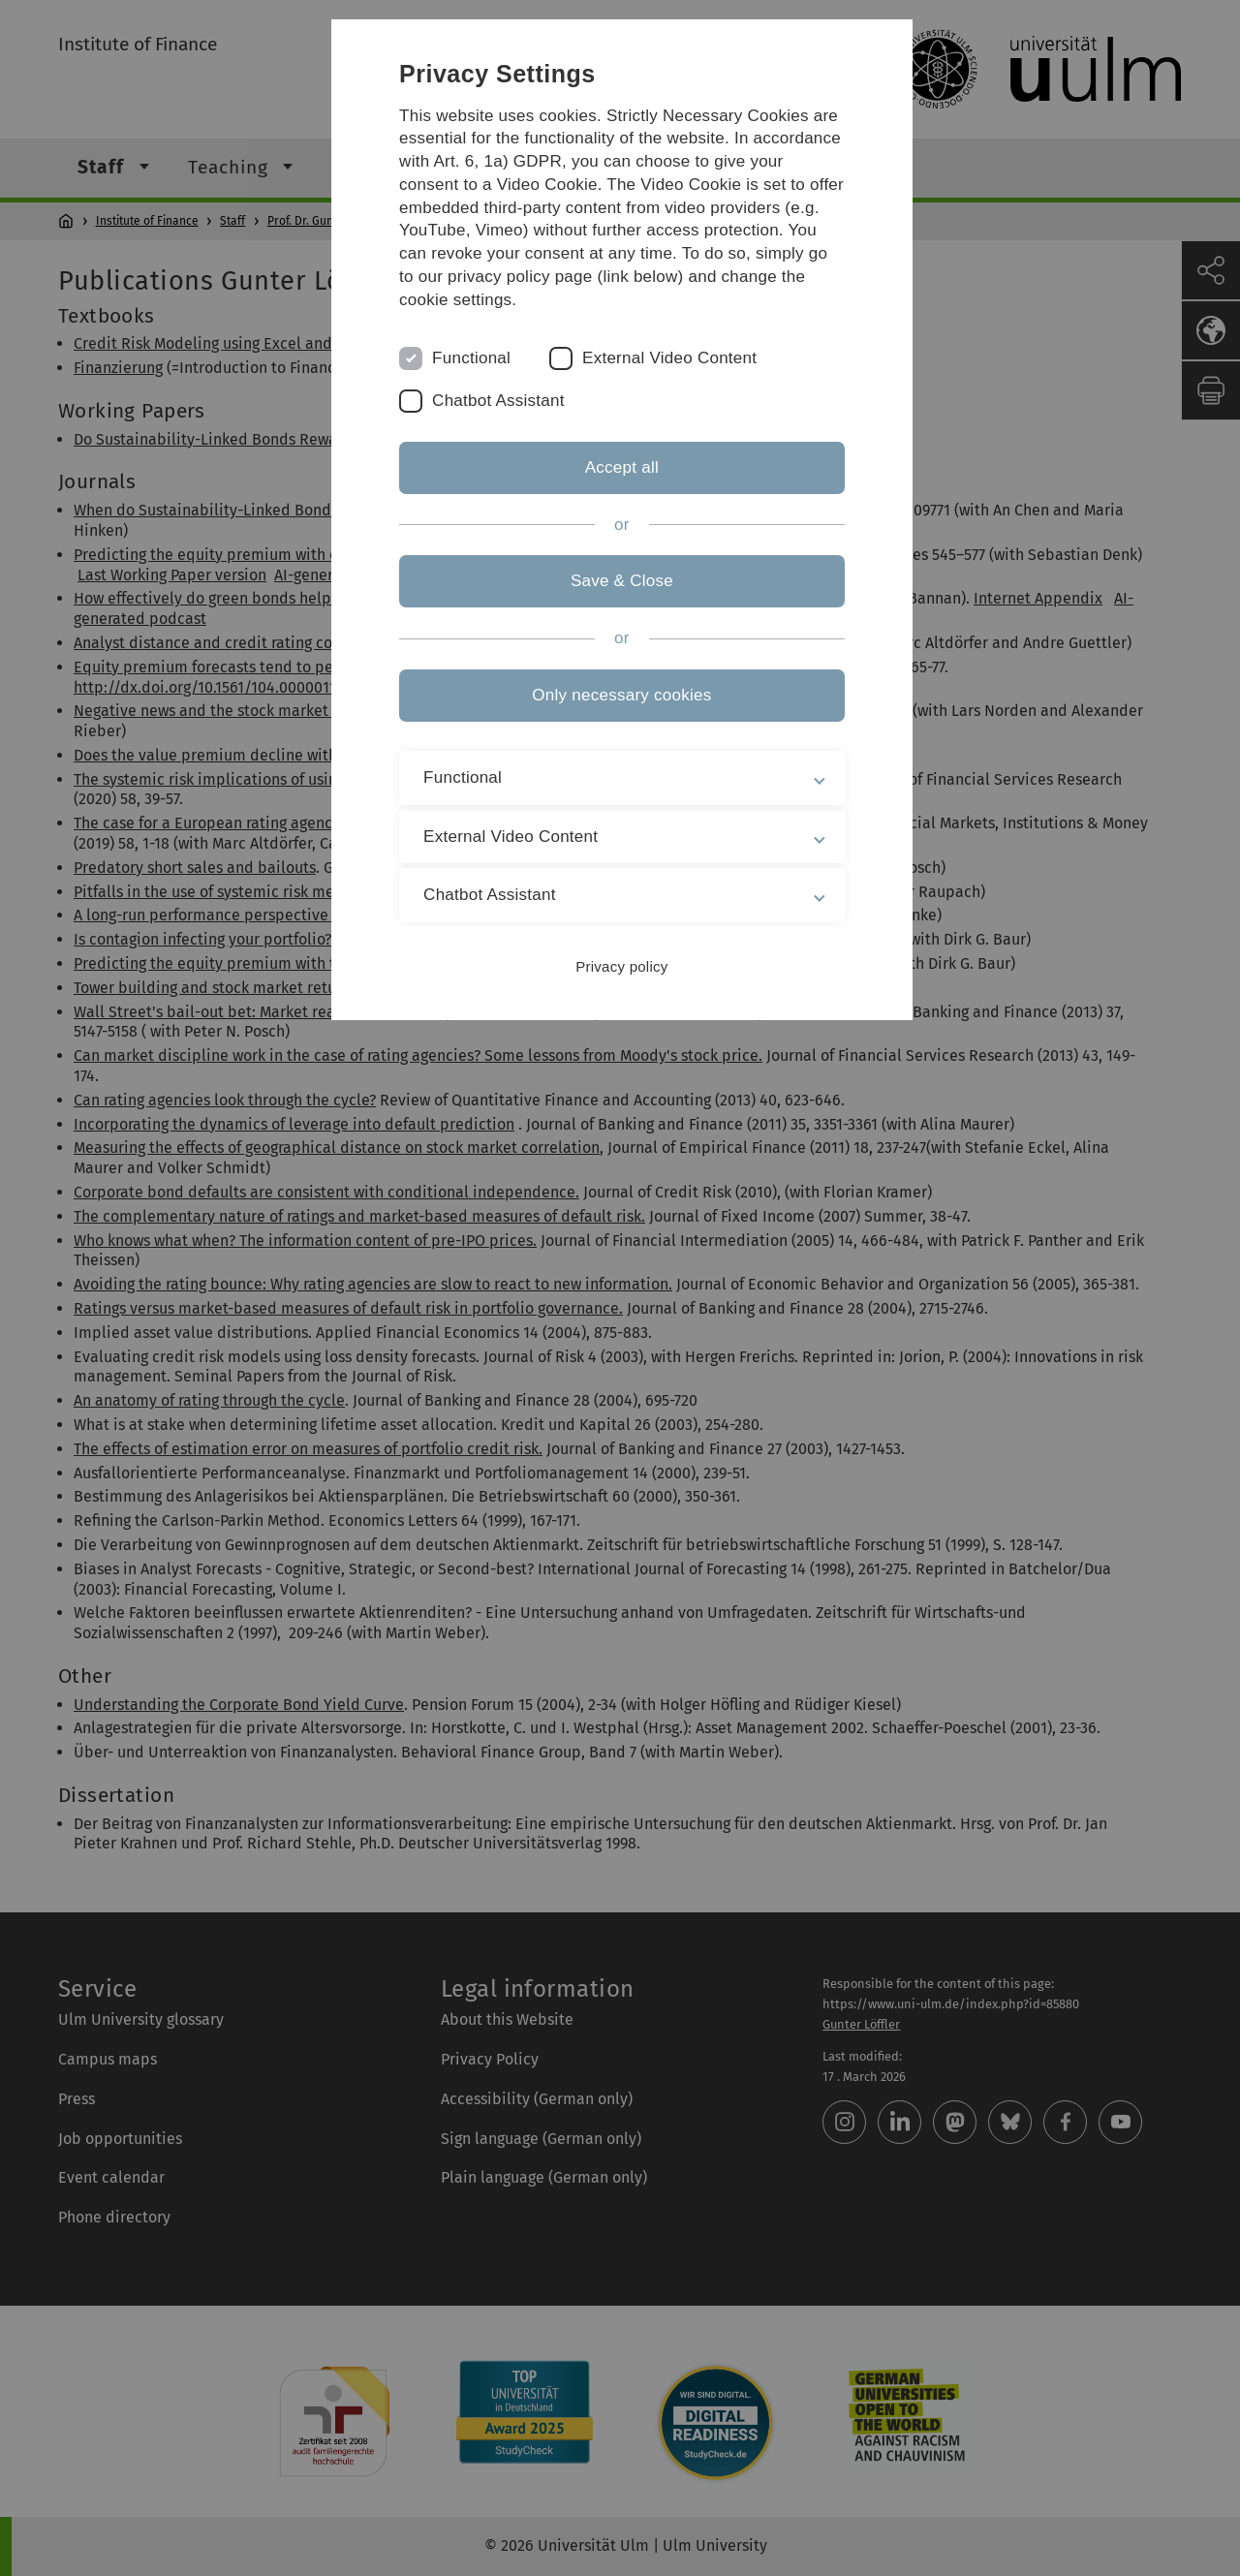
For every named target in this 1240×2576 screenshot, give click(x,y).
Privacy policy (620, 966)
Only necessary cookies (619, 695)
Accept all (620, 467)
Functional (474, 358)
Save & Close (620, 581)
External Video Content (672, 358)
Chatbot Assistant (501, 400)
